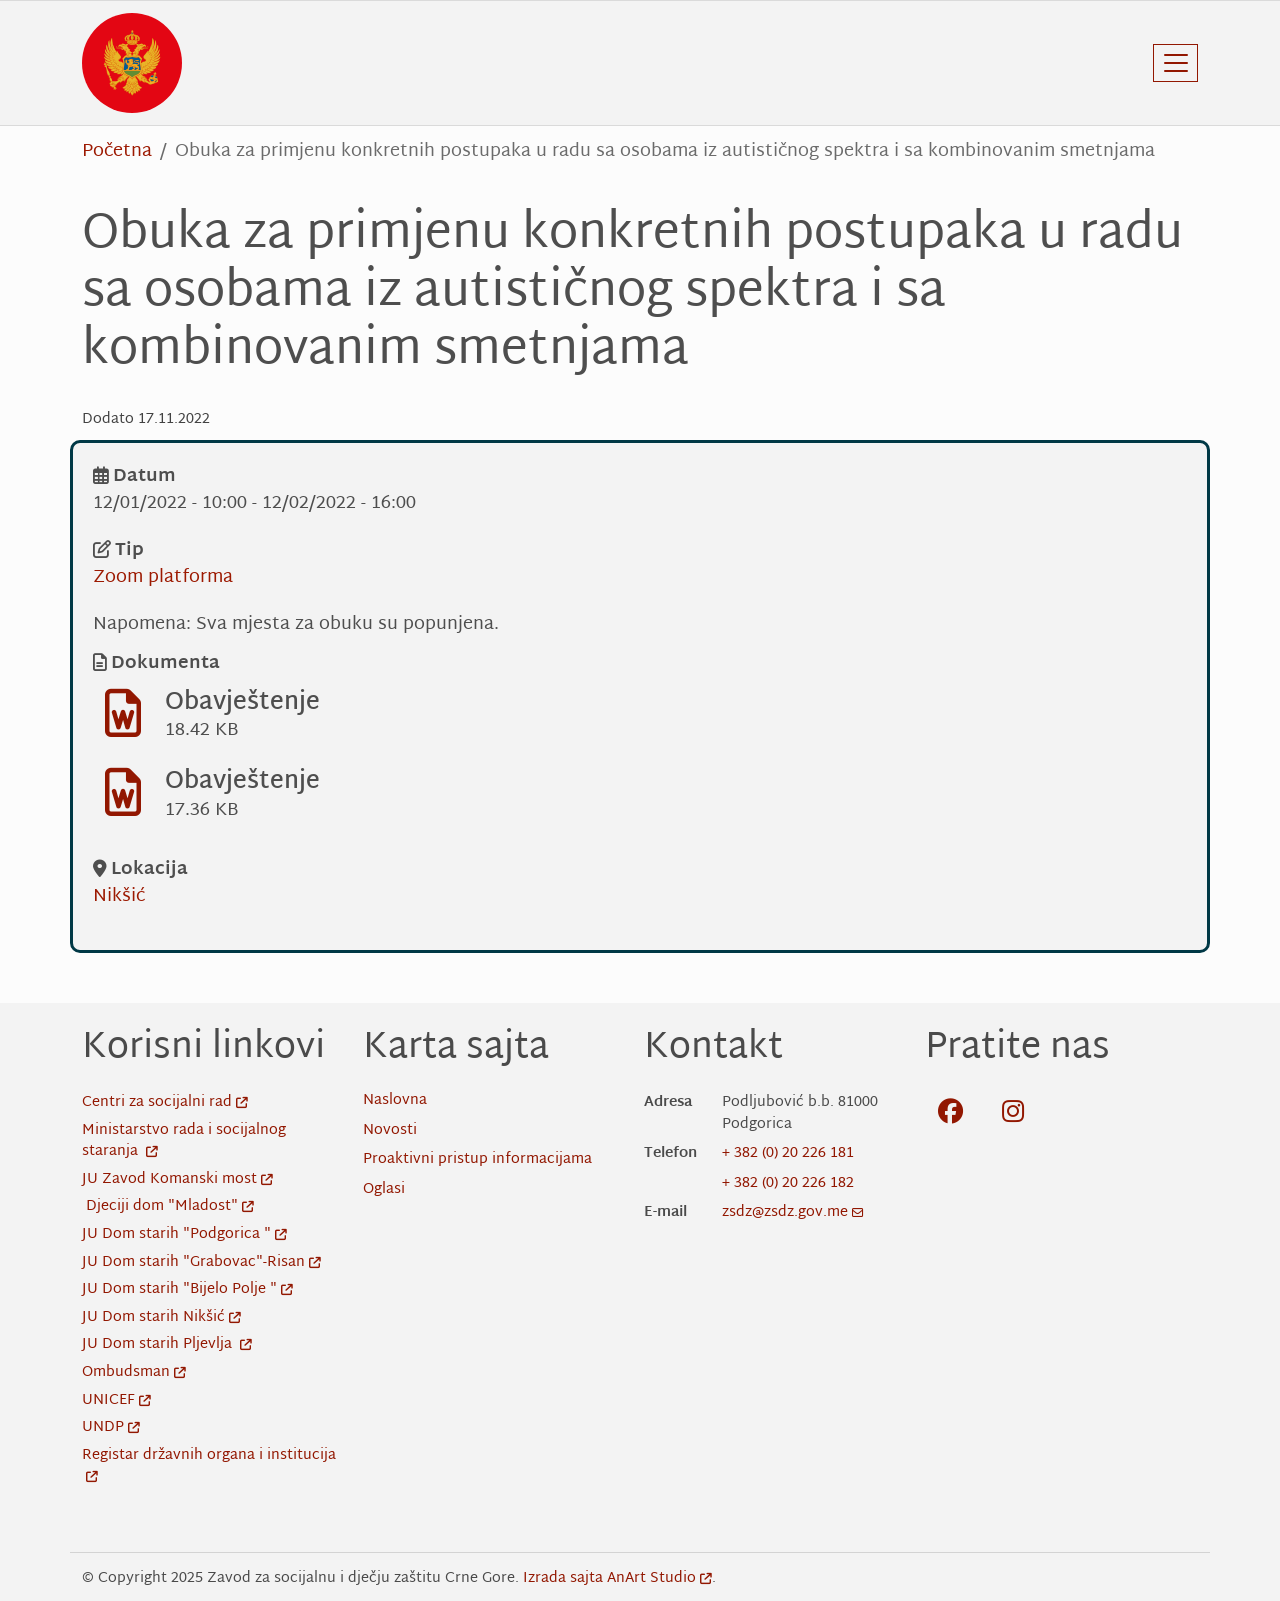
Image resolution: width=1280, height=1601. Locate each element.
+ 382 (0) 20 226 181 (788, 1153)
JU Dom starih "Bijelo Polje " (187, 1289)
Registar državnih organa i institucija (209, 1466)
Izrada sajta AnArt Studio (617, 1578)
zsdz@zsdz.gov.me (793, 1212)
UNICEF (116, 1400)
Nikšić (119, 896)
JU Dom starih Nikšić (161, 1317)
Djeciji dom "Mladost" (170, 1206)
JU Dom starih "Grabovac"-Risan (201, 1262)
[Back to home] (132, 63)
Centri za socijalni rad (165, 1102)
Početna (117, 151)
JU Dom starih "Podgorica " (184, 1234)
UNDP (111, 1427)
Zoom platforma (163, 577)
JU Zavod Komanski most (177, 1179)
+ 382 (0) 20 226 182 (788, 1183)
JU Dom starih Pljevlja (167, 1344)
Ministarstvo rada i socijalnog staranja (184, 1141)
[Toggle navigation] (1175, 63)
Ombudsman (134, 1372)
